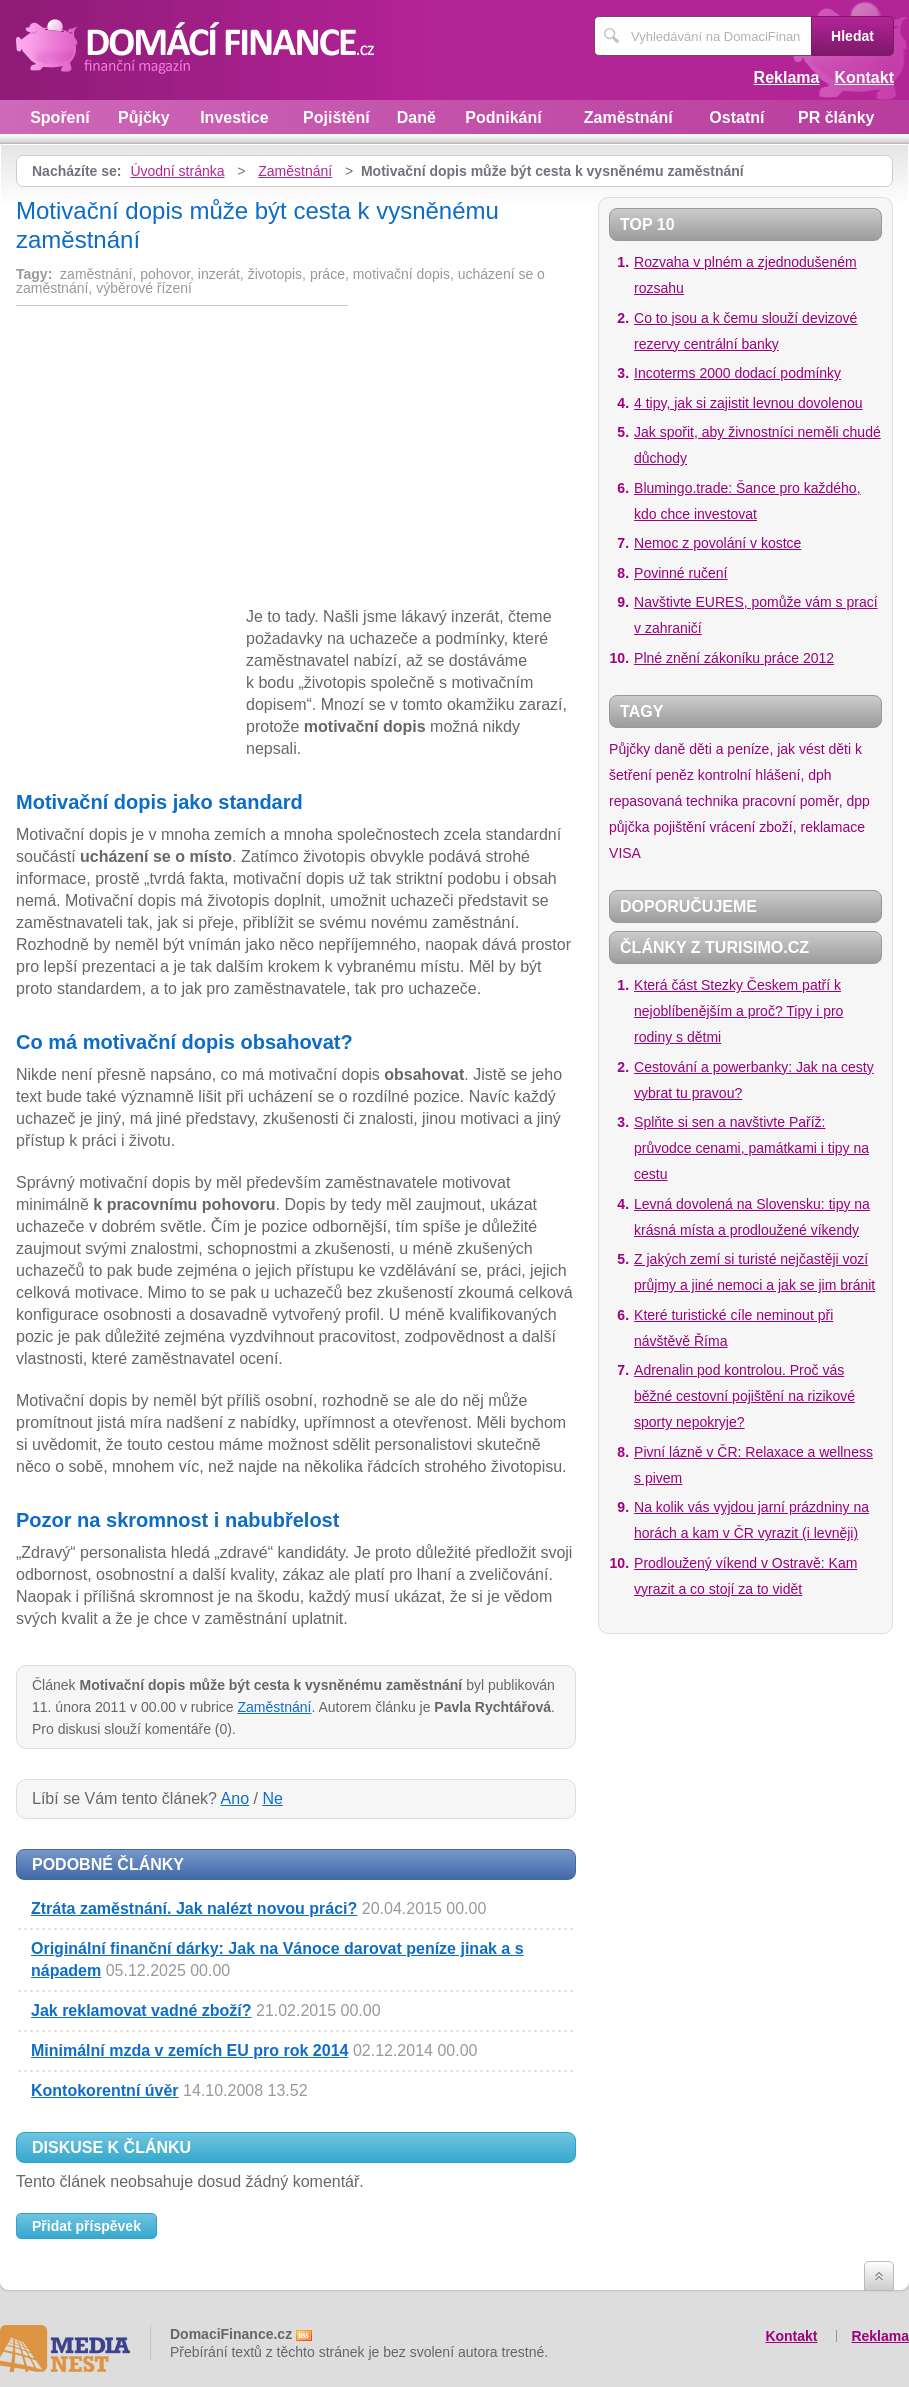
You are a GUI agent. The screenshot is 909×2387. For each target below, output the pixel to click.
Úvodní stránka (177, 171)
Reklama (787, 77)
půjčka (629, 827)
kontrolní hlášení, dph (765, 775)
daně (669, 749)
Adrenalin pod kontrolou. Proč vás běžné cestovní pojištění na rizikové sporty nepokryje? (744, 1396)
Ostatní (736, 117)
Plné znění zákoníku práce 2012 (734, 658)
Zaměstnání (628, 117)
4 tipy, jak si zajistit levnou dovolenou (748, 403)
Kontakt (864, 77)
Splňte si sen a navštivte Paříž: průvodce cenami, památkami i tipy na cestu (751, 1148)
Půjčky (144, 117)
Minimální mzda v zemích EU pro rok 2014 (189, 2050)
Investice (234, 117)
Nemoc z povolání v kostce (717, 543)
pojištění (679, 827)
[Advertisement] (184, 460)
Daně (416, 117)
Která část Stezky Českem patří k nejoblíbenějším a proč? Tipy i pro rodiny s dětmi (738, 1011)
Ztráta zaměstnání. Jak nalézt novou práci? (194, 1908)
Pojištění (336, 117)
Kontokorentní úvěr (105, 2090)
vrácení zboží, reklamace (787, 827)
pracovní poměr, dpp (806, 801)
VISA (625, 853)
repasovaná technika (673, 801)
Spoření (60, 117)
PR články (836, 117)
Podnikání (503, 117)
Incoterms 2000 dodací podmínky (737, 373)
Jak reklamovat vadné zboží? (141, 2010)
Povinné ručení (680, 573)
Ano (235, 1798)
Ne (272, 1798)
